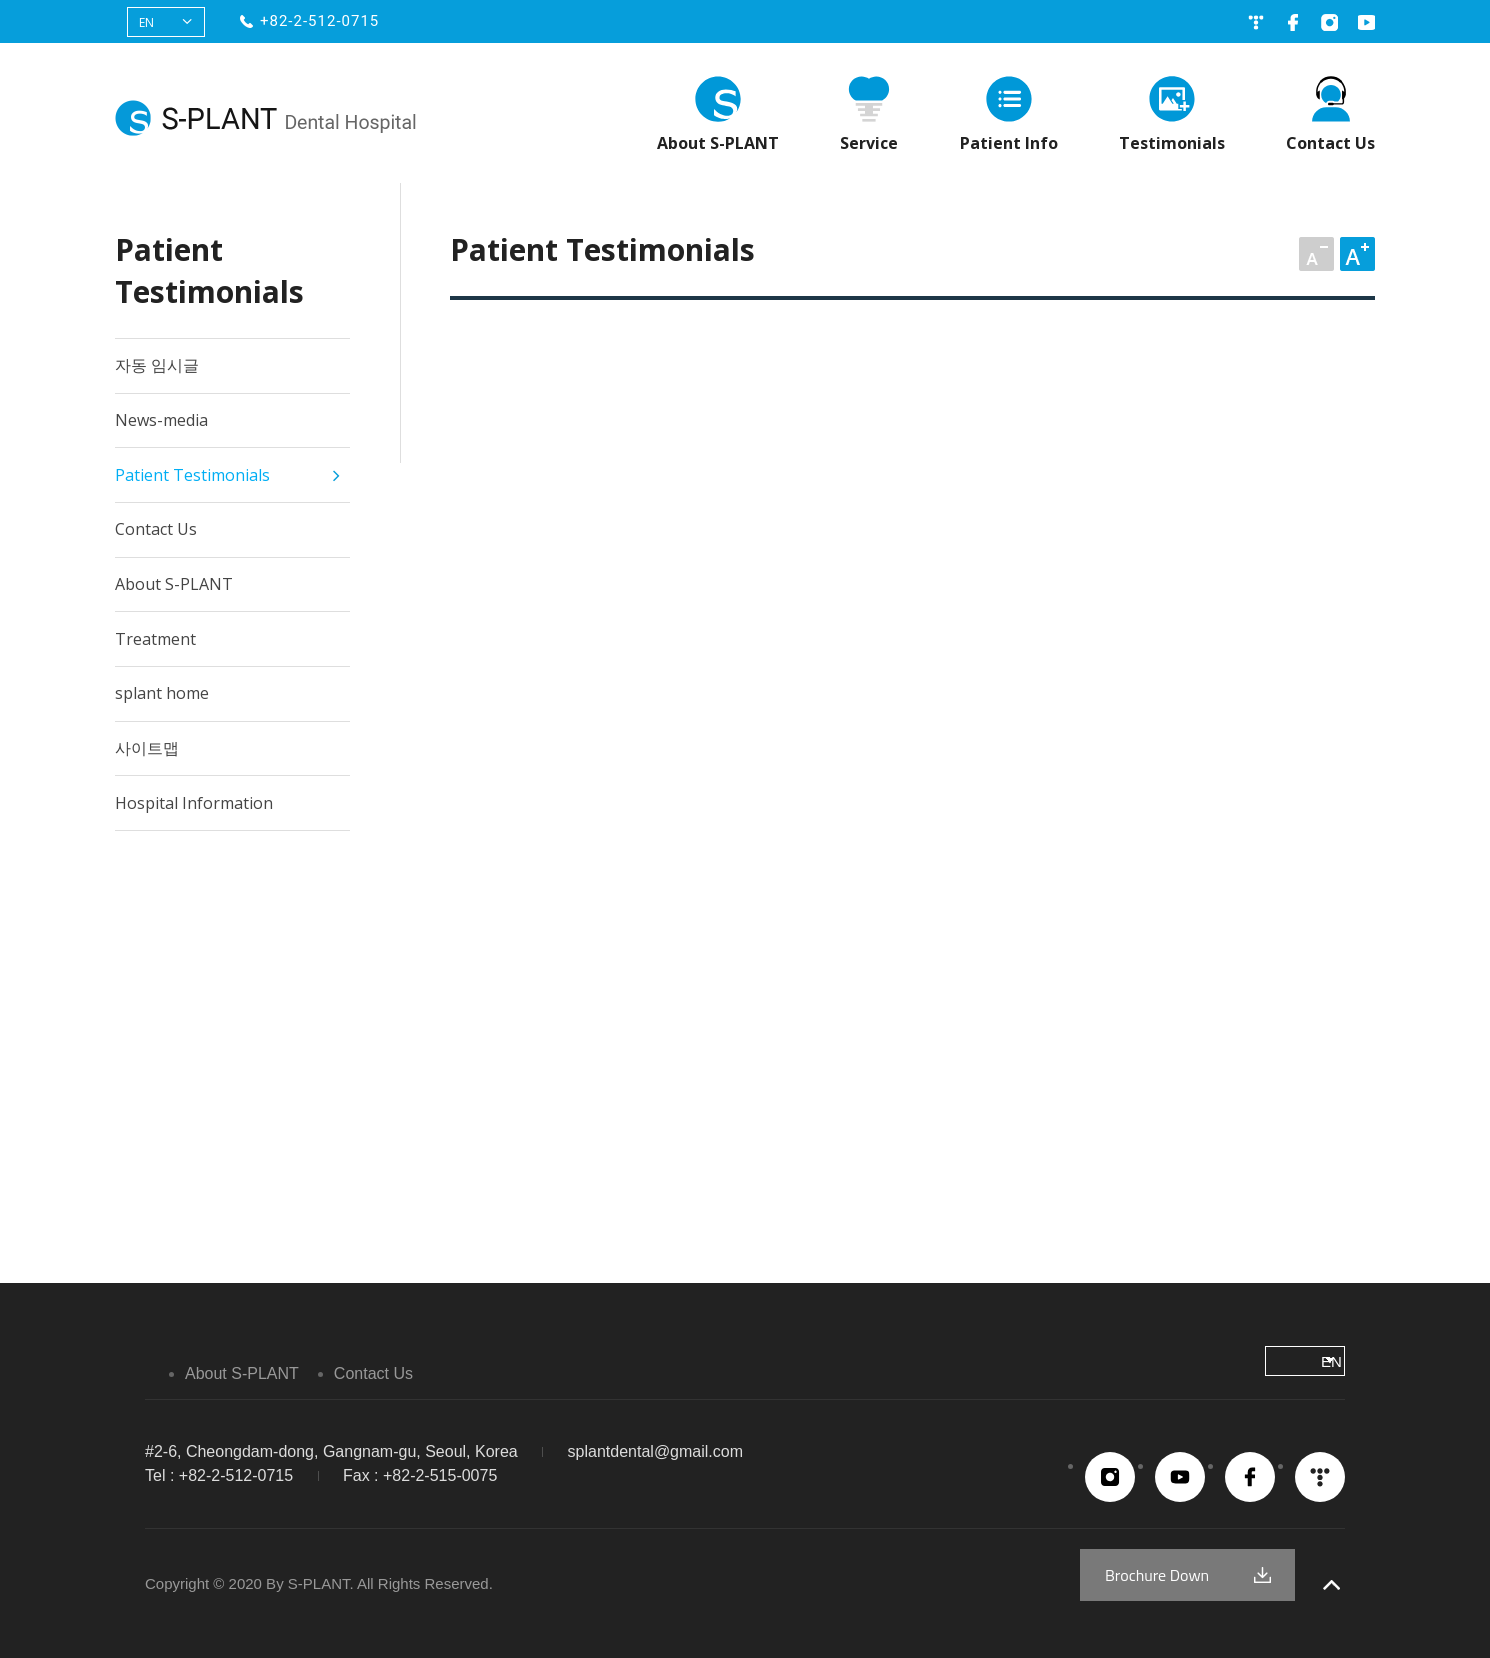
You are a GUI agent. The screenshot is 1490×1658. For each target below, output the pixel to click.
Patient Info (1009, 143)
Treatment (155, 639)
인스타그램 (1329, 22)
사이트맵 (147, 748)
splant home (162, 693)
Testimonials (1172, 143)
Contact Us (1330, 143)
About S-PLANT (718, 143)
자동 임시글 (157, 365)
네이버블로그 (1255, 22)
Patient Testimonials (192, 475)
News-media (161, 420)
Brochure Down (1157, 1575)
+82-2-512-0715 (319, 21)
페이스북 (1292, 22)
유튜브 (1366, 22)
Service (869, 143)
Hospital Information (194, 803)
